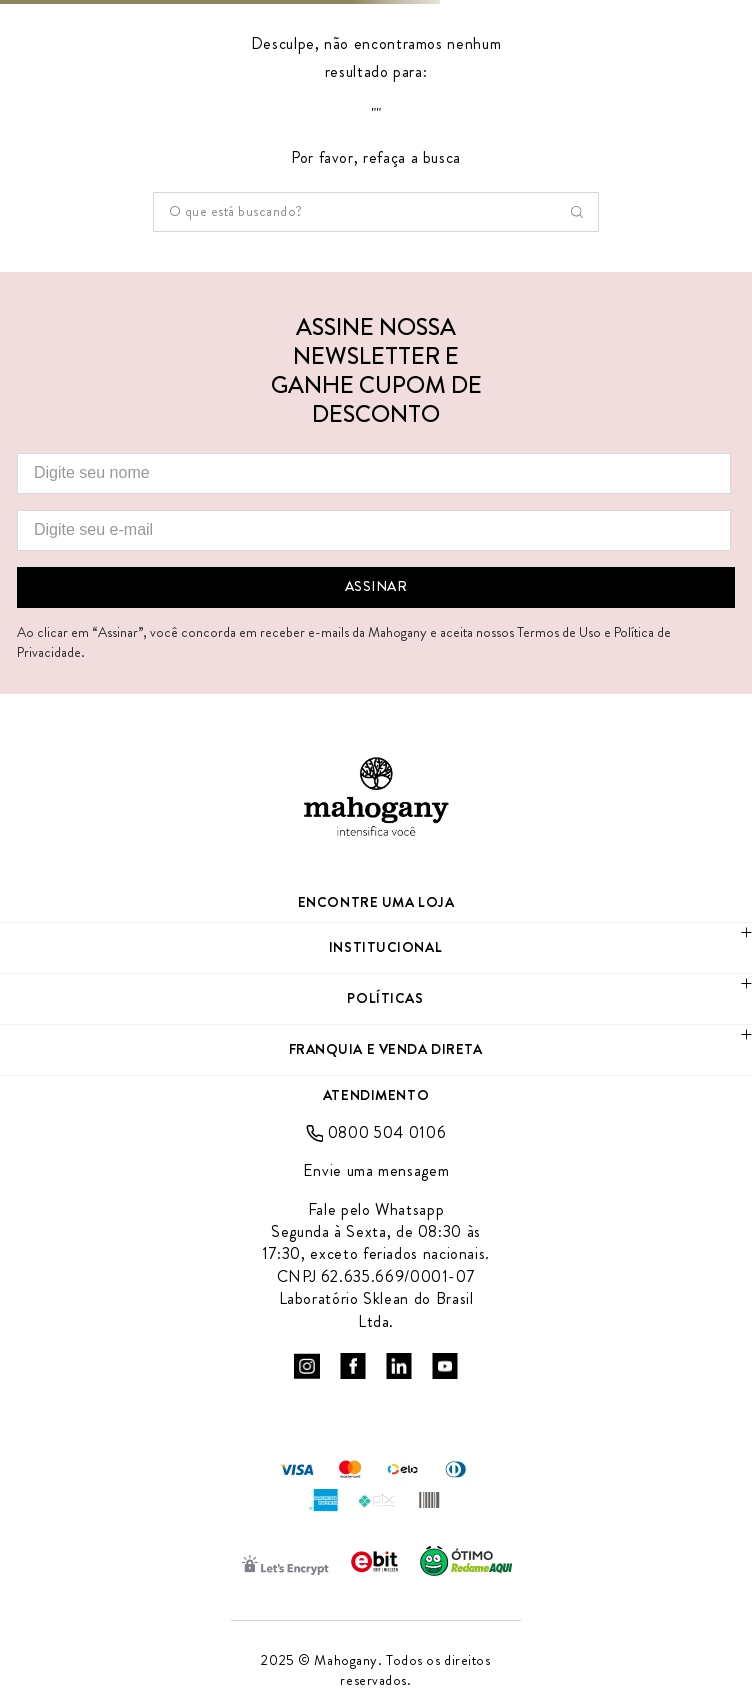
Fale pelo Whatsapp (376, 1210)
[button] (376, 948)
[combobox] (376, 212)
